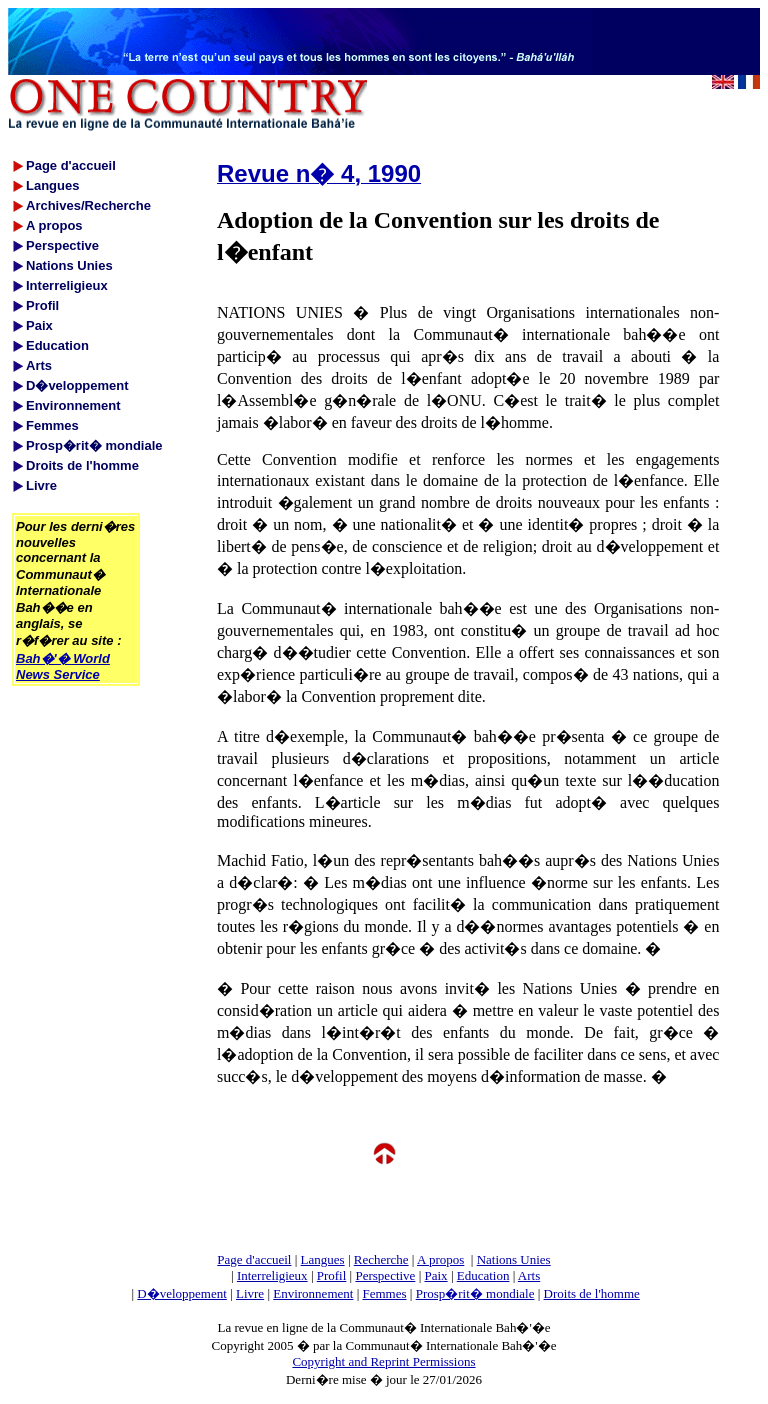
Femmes (385, 1293)
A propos (440, 1259)
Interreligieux (272, 1275)
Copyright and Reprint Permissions (383, 1361)
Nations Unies (514, 1259)
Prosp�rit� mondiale (475, 1293)
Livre (250, 1293)
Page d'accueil (254, 1259)
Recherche (381, 1259)
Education (483, 1275)
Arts (529, 1275)
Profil (332, 1275)
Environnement (313, 1293)
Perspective (385, 1275)
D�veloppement (182, 1293)
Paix (436, 1275)
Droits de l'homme (592, 1293)
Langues (323, 1259)
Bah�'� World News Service (63, 666)
